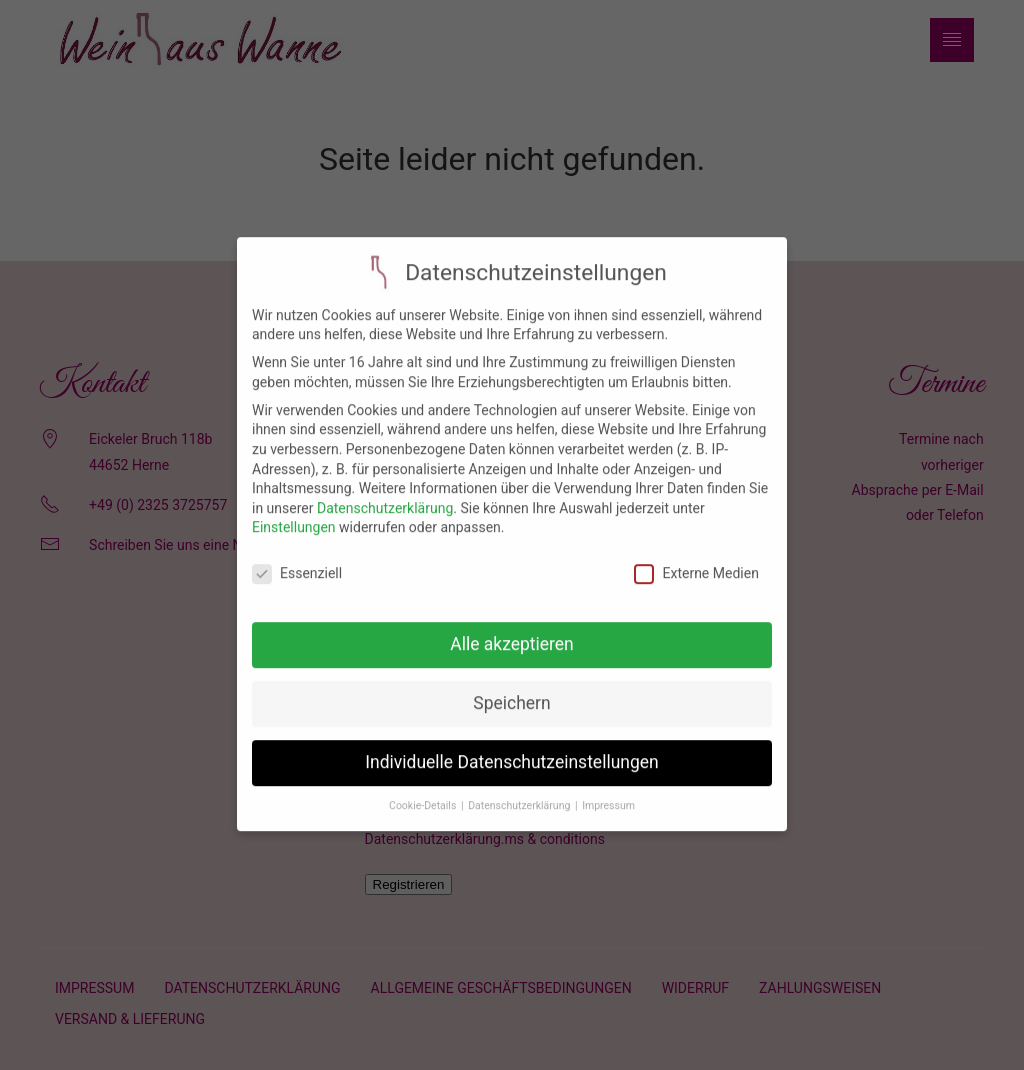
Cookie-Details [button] (424, 794)
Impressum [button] (608, 794)
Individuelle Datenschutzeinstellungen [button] (511, 751)
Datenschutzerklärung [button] (520, 794)
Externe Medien (696, 562)
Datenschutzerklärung (385, 497)
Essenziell (297, 562)
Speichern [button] (511, 692)
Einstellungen (294, 516)
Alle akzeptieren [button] (512, 633)
